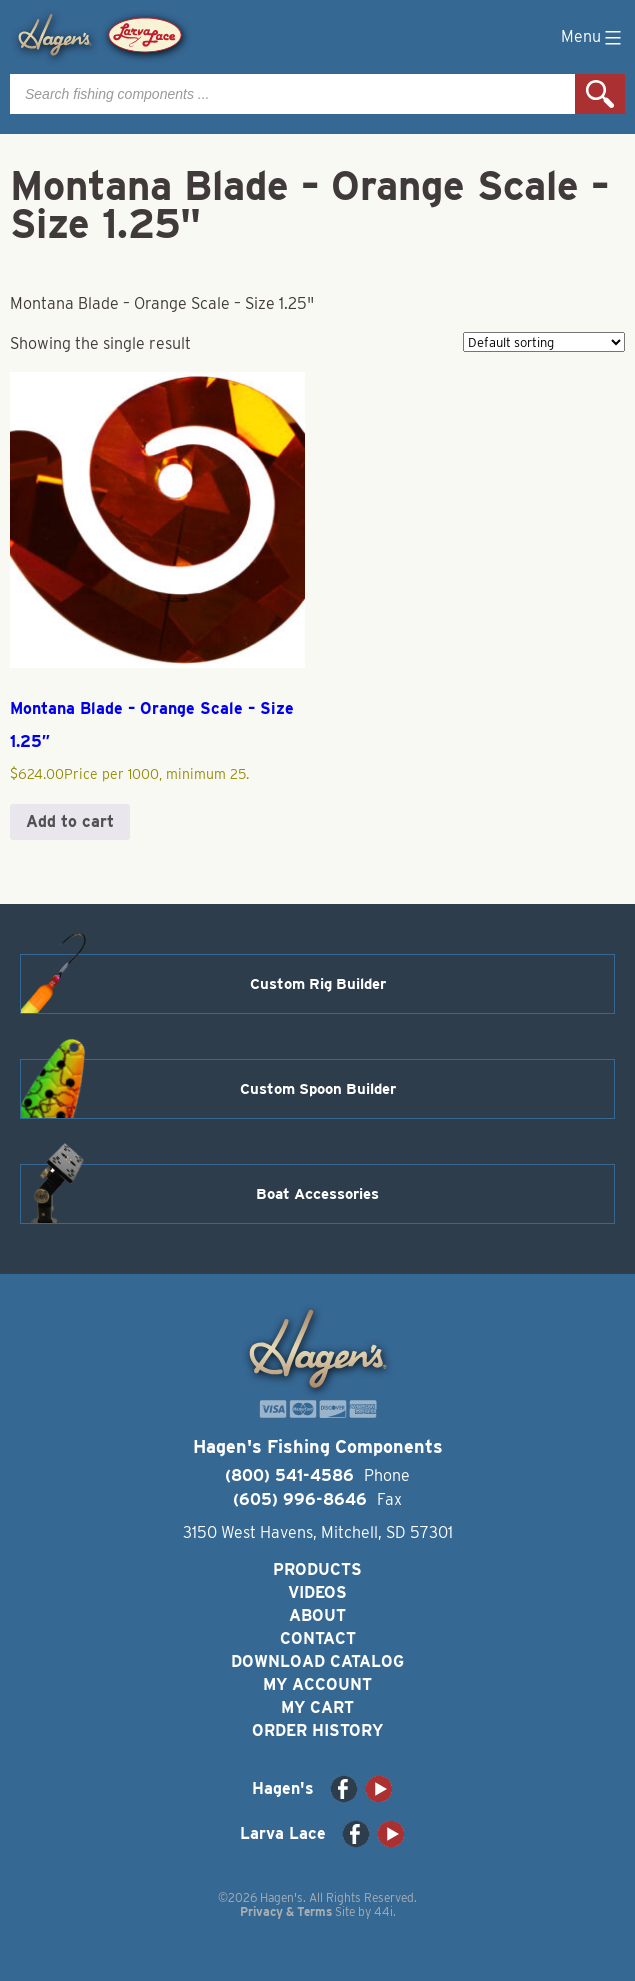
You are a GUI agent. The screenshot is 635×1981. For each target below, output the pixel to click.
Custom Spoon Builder (318, 1089)
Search (600, 94)
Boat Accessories (317, 1194)
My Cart (317, 1707)
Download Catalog (317, 1661)
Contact (318, 1638)
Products (317, 1569)
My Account (317, 1684)
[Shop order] (544, 342)
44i (383, 1911)
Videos (317, 1592)
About (317, 1615)
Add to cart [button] (70, 821)
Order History (317, 1730)
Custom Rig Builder (318, 984)
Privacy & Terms (286, 1911)
